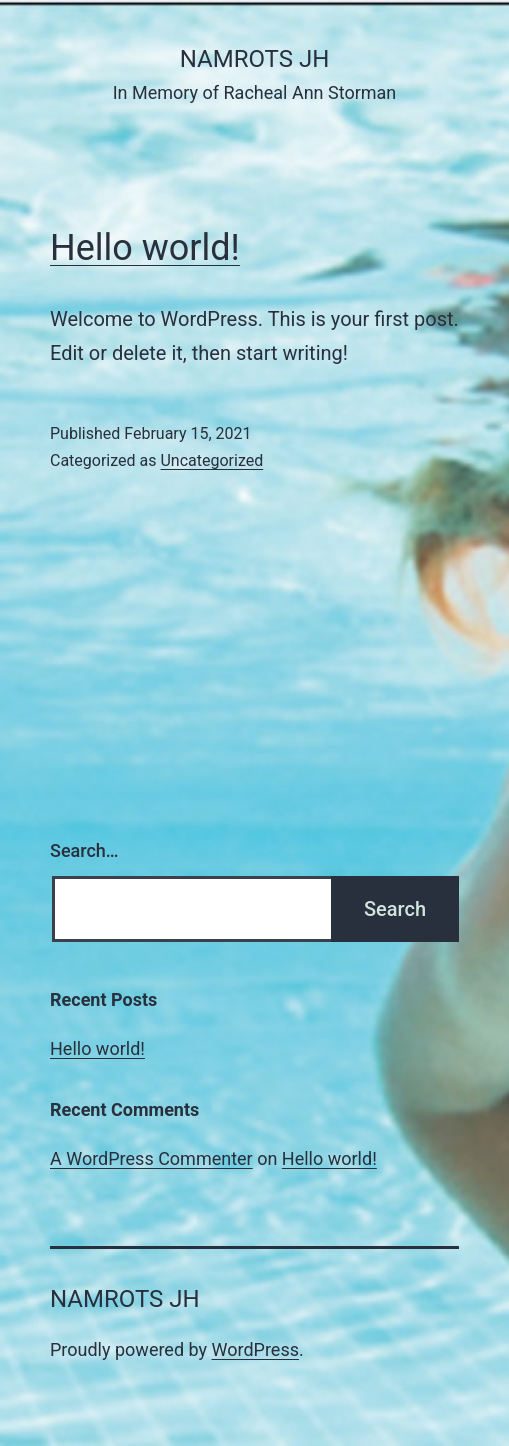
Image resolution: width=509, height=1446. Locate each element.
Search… (84, 850)
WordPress (255, 1349)
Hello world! (145, 248)
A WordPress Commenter (151, 1158)
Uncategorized (211, 460)
